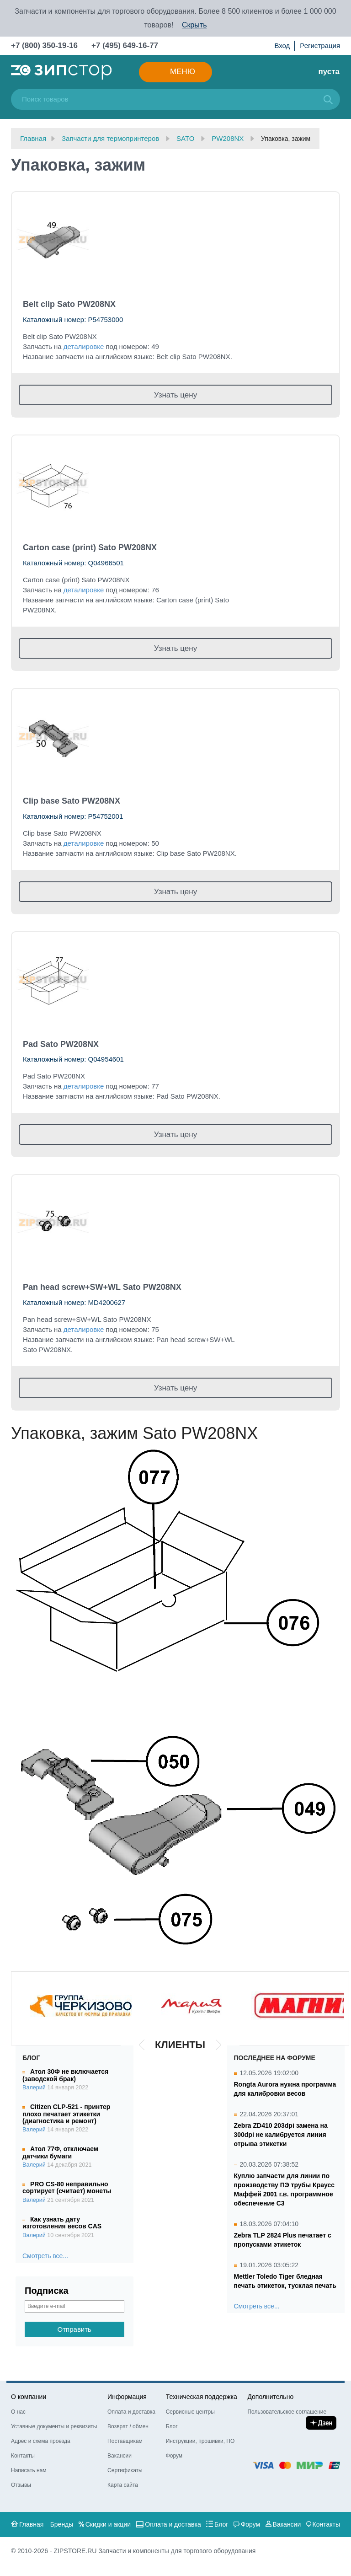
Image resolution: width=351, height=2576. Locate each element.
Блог (172, 2426)
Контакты (23, 2456)
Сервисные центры (190, 2412)
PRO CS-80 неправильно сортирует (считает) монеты (67, 2187)
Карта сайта (122, 2485)
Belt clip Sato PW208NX (69, 304)
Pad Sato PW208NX (61, 1044)
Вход (282, 45)
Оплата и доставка (131, 2412)
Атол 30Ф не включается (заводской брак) (65, 2075)
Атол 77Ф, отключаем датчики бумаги (60, 2152)
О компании (28, 2396)
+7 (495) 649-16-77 (124, 45)
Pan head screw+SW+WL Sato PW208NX (102, 1287)
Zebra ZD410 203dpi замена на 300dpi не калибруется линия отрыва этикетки (281, 2134)
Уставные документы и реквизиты (54, 2426)
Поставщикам (125, 2441)
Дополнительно (270, 2396)
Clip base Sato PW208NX (71, 800)
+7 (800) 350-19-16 (44, 45)
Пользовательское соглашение (286, 2412)
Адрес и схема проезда (40, 2441)
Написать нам (29, 2470)
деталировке (84, 346)
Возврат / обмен (128, 2426)
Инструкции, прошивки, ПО (200, 2441)
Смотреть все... (45, 2255)
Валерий (34, 2087)
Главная (31, 2524)
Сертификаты (125, 2470)
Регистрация (320, 45)
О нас (18, 2412)
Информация (127, 2396)
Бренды (62, 2524)
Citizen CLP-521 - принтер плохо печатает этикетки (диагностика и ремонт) (66, 2114)
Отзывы (21, 2485)
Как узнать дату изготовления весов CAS (61, 2223)
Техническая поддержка (201, 2396)
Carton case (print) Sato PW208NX (90, 547)
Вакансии (119, 2456)
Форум (174, 2456)
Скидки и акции (108, 2524)
